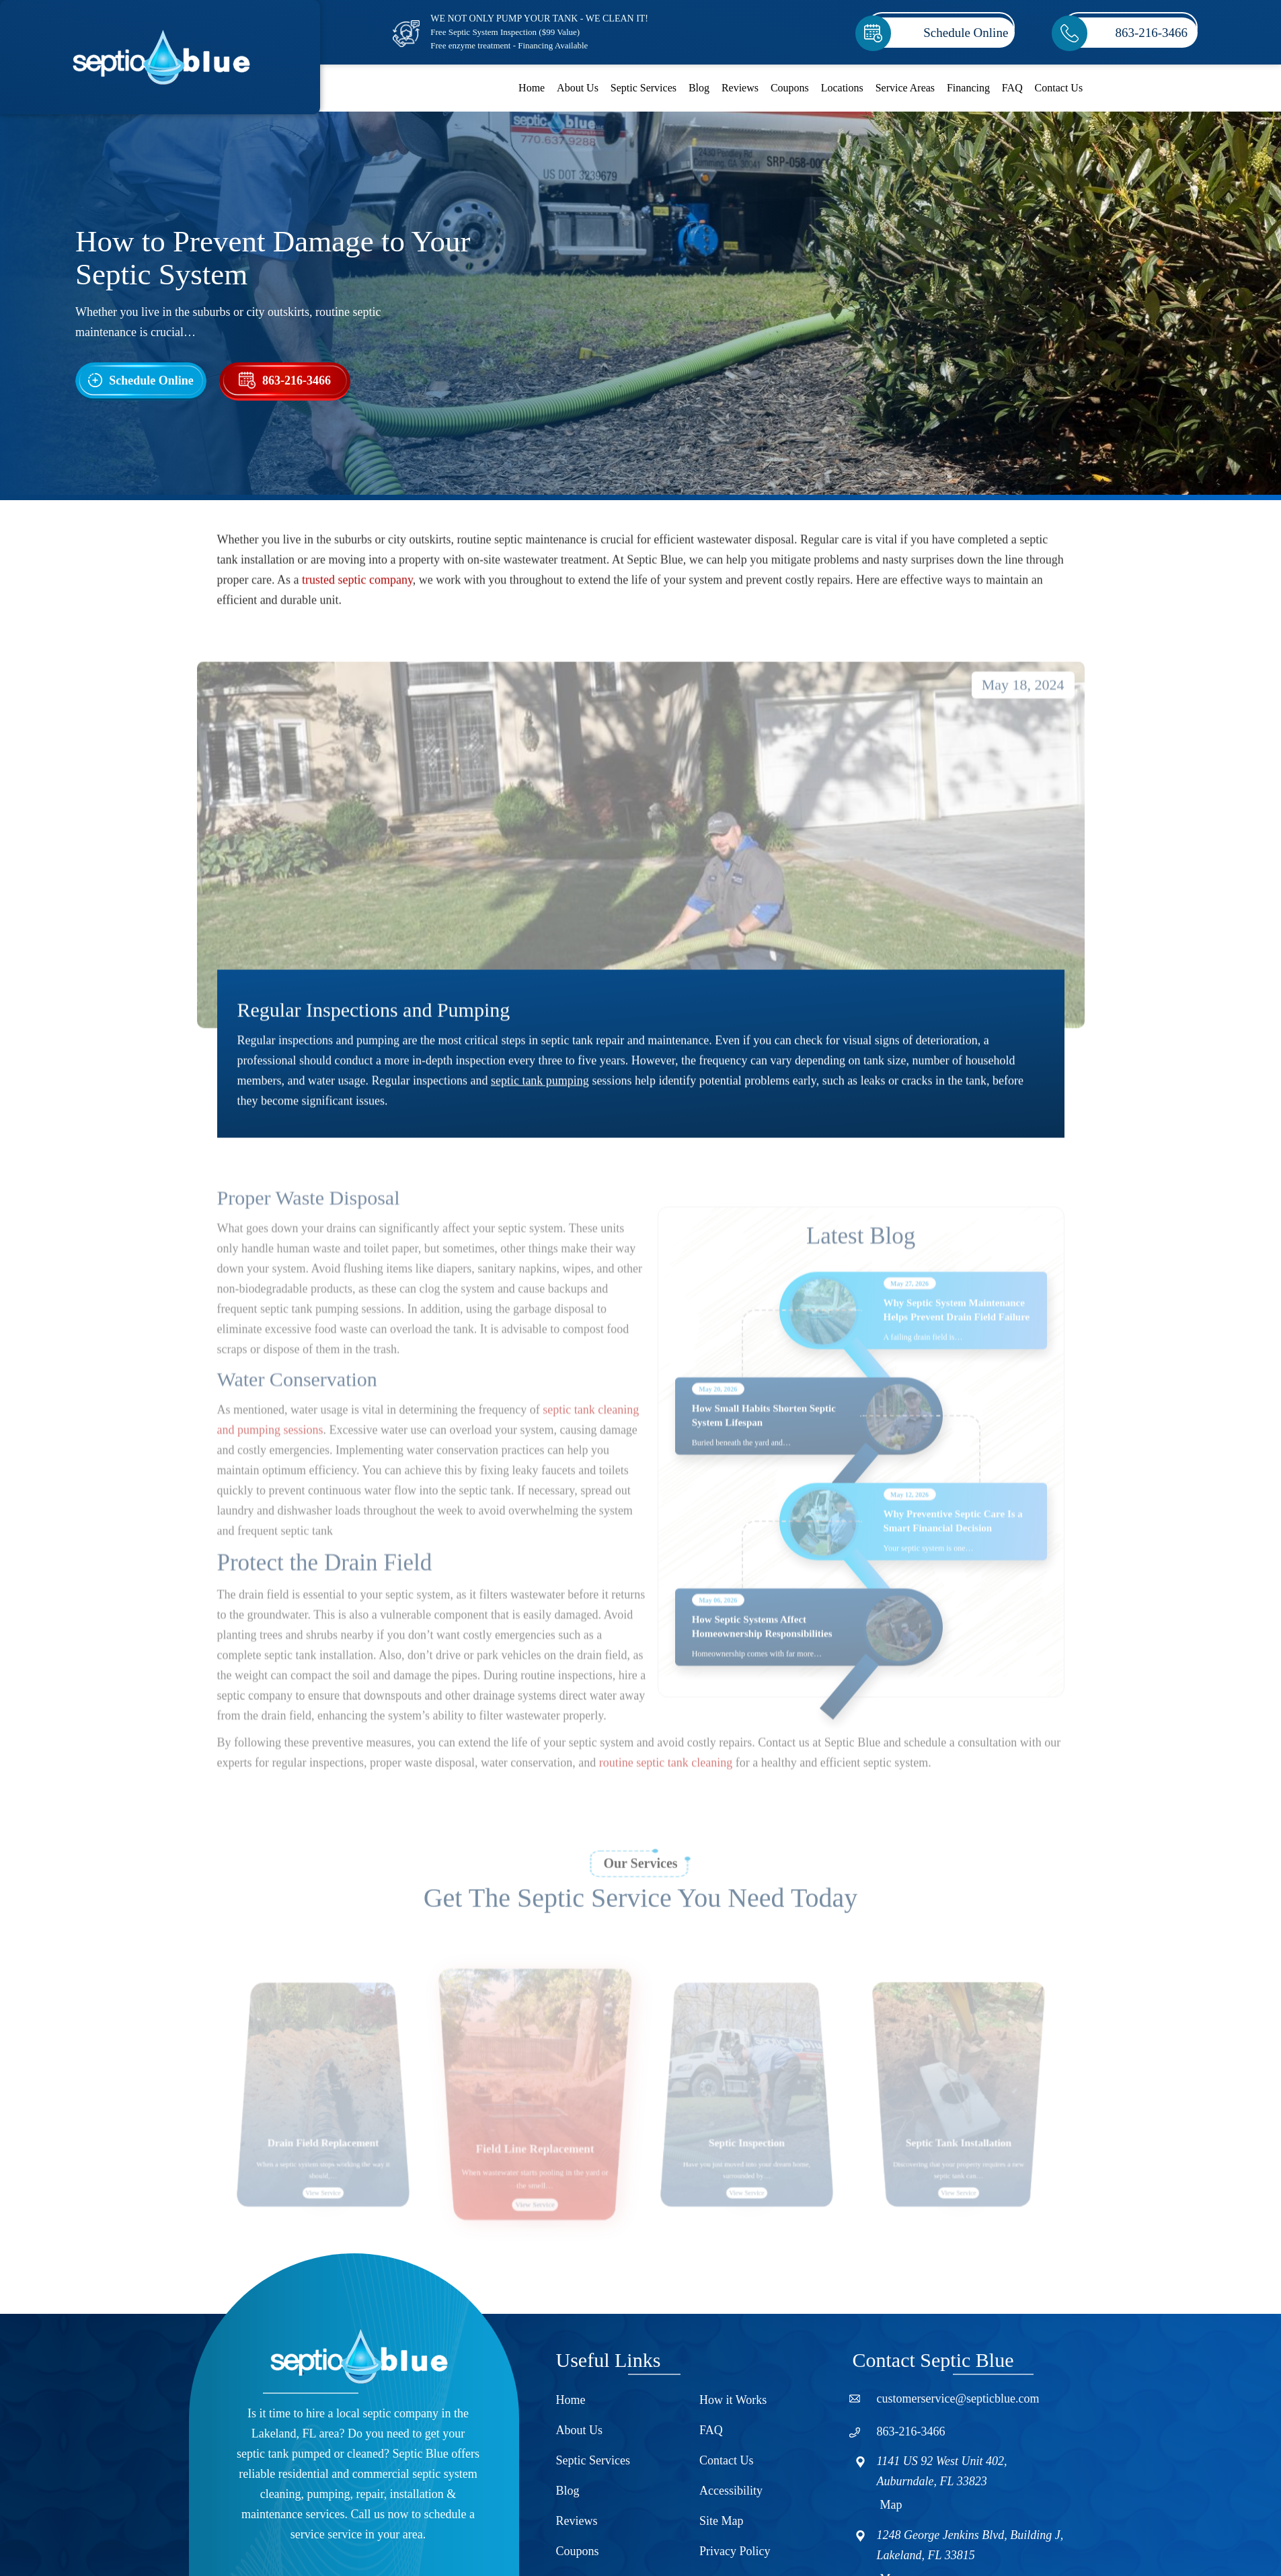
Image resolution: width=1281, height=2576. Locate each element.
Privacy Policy (735, 2551)
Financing (968, 87)
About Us (577, 87)
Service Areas (905, 87)
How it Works (733, 2400)
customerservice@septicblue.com (958, 2398)
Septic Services (643, 87)
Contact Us (1059, 87)
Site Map (721, 2521)
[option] (323, 2129)
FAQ (1012, 87)
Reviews (740, 87)
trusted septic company (357, 589)
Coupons (790, 87)
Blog (699, 87)
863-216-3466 (1151, 33)
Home (531, 87)
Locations (842, 87)
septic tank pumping (540, 1089)
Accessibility (731, 2490)
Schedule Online (965, 33)
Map (891, 2504)
